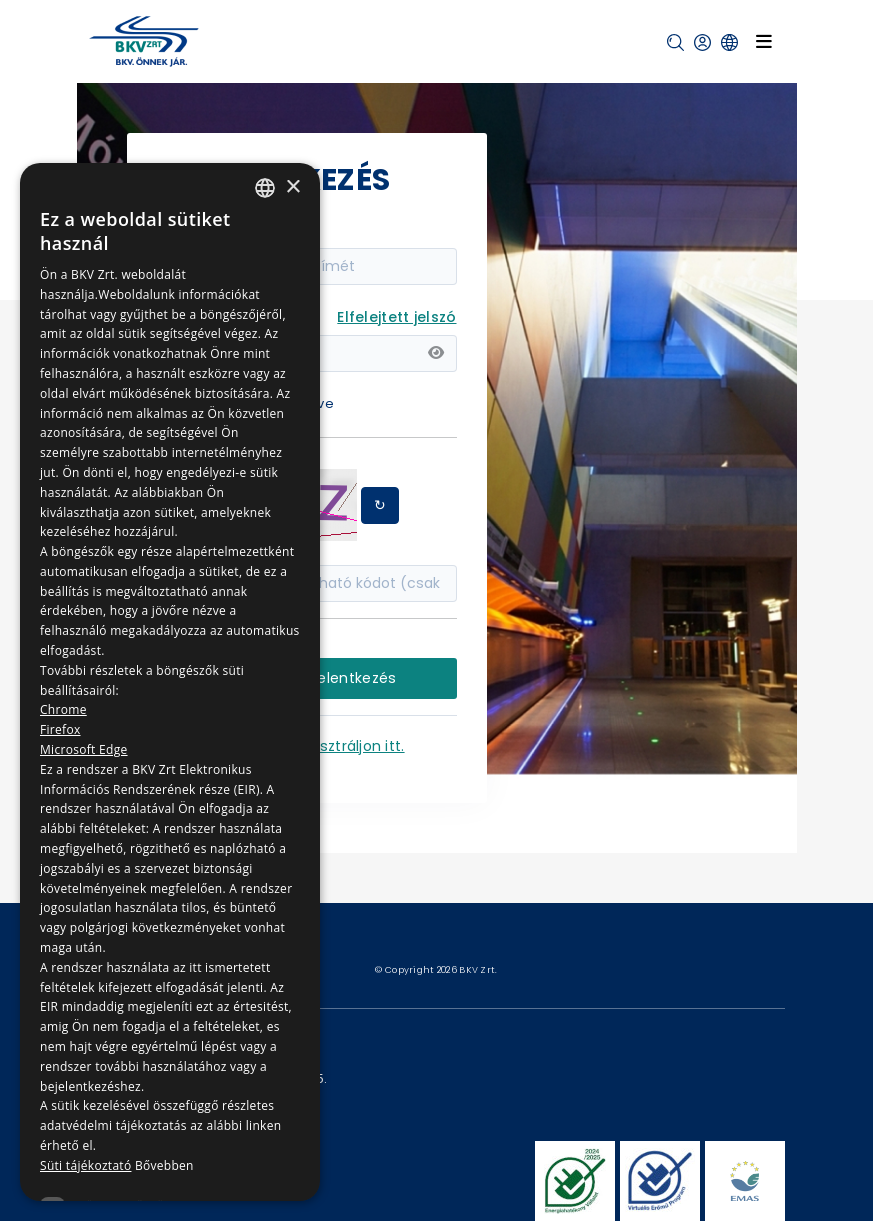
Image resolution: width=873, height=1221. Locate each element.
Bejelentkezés (346, 678)
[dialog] (170, 682)
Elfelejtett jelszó (396, 317)
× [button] (292, 187)
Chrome (63, 709)
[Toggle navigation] (764, 41)
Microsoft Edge (84, 749)
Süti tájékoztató (85, 1165)
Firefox (60, 729)
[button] (675, 42)
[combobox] (265, 188)
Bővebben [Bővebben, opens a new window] (164, 1165)
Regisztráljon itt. (347, 746)
